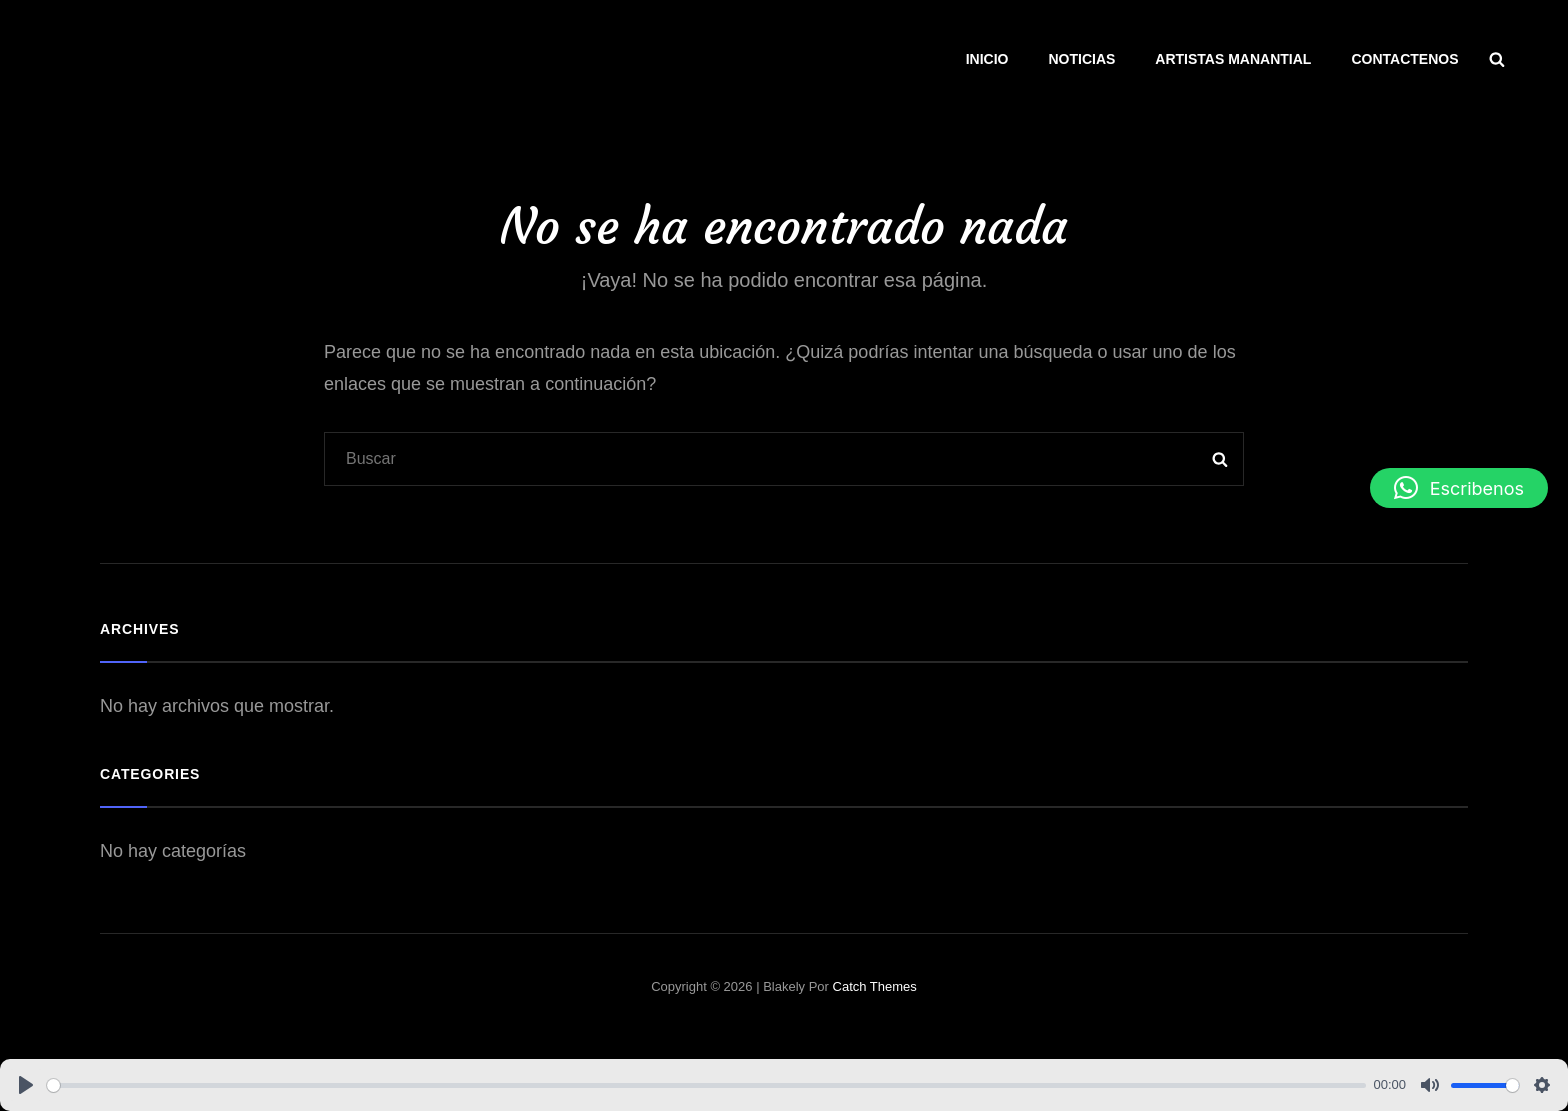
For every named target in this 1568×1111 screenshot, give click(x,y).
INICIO (987, 59)
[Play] (26, 1085)
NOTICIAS (1081, 59)
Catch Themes (875, 986)
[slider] (706, 1085)
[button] (1459, 488)
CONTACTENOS (1404, 59)
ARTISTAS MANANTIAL (1233, 59)
